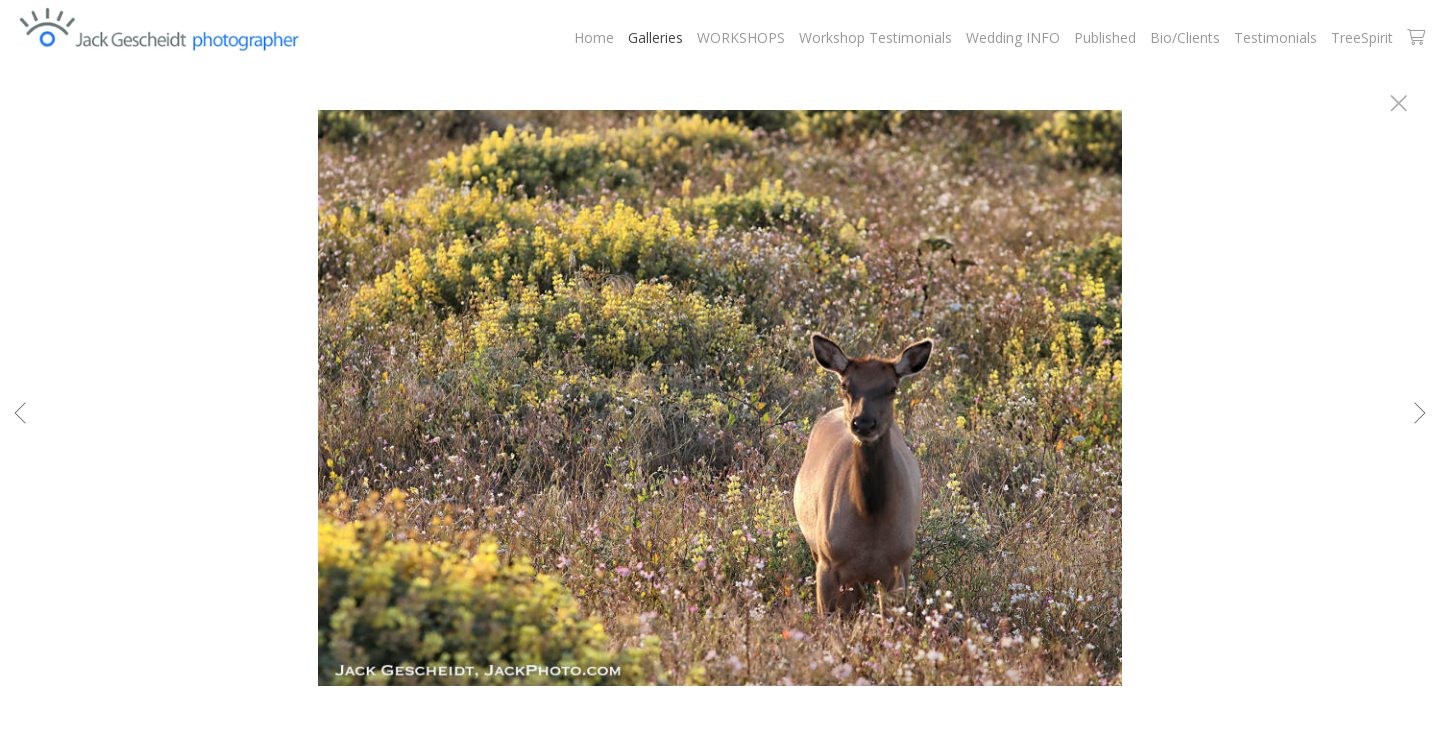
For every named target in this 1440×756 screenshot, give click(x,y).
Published (1105, 37)
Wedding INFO (1013, 37)
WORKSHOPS (741, 37)
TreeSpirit (1362, 37)
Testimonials (1275, 37)
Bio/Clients (1185, 37)
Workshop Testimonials (875, 37)
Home (594, 37)
